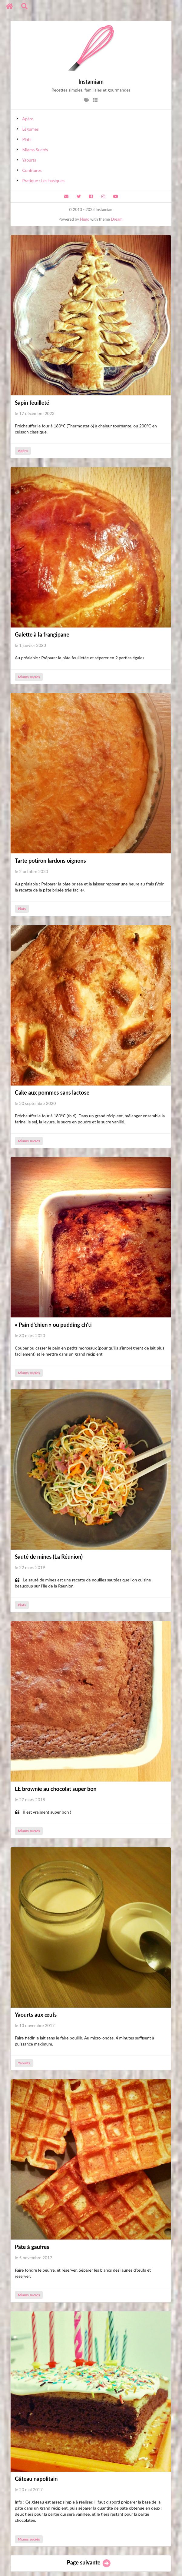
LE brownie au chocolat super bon (56, 1788)
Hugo (84, 219)
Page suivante (89, 2562)
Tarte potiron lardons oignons (50, 860)
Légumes (30, 129)
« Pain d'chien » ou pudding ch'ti (53, 1324)
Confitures (32, 170)
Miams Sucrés (35, 149)
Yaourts (29, 159)
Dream (116, 219)
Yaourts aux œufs (36, 2014)
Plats (26, 139)
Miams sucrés (29, 676)
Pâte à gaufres (32, 2246)
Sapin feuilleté (32, 402)
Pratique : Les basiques (43, 180)
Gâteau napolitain (36, 2478)
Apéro (27, 118)
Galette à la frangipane (42, 634)
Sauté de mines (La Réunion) (49, 1556)
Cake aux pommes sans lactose (52, 1092)
